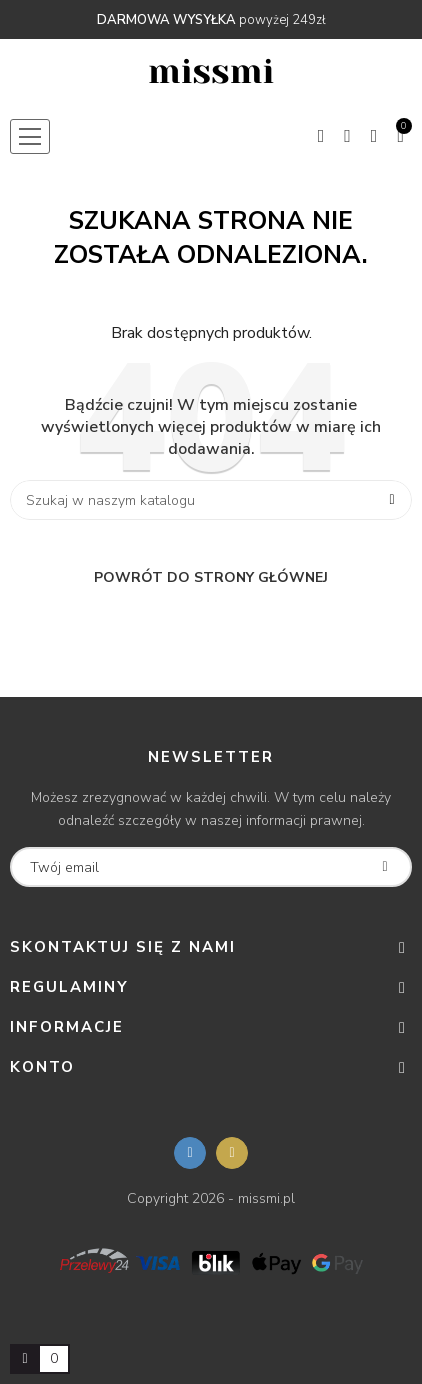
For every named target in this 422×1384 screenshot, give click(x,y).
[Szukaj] (211, 500)
